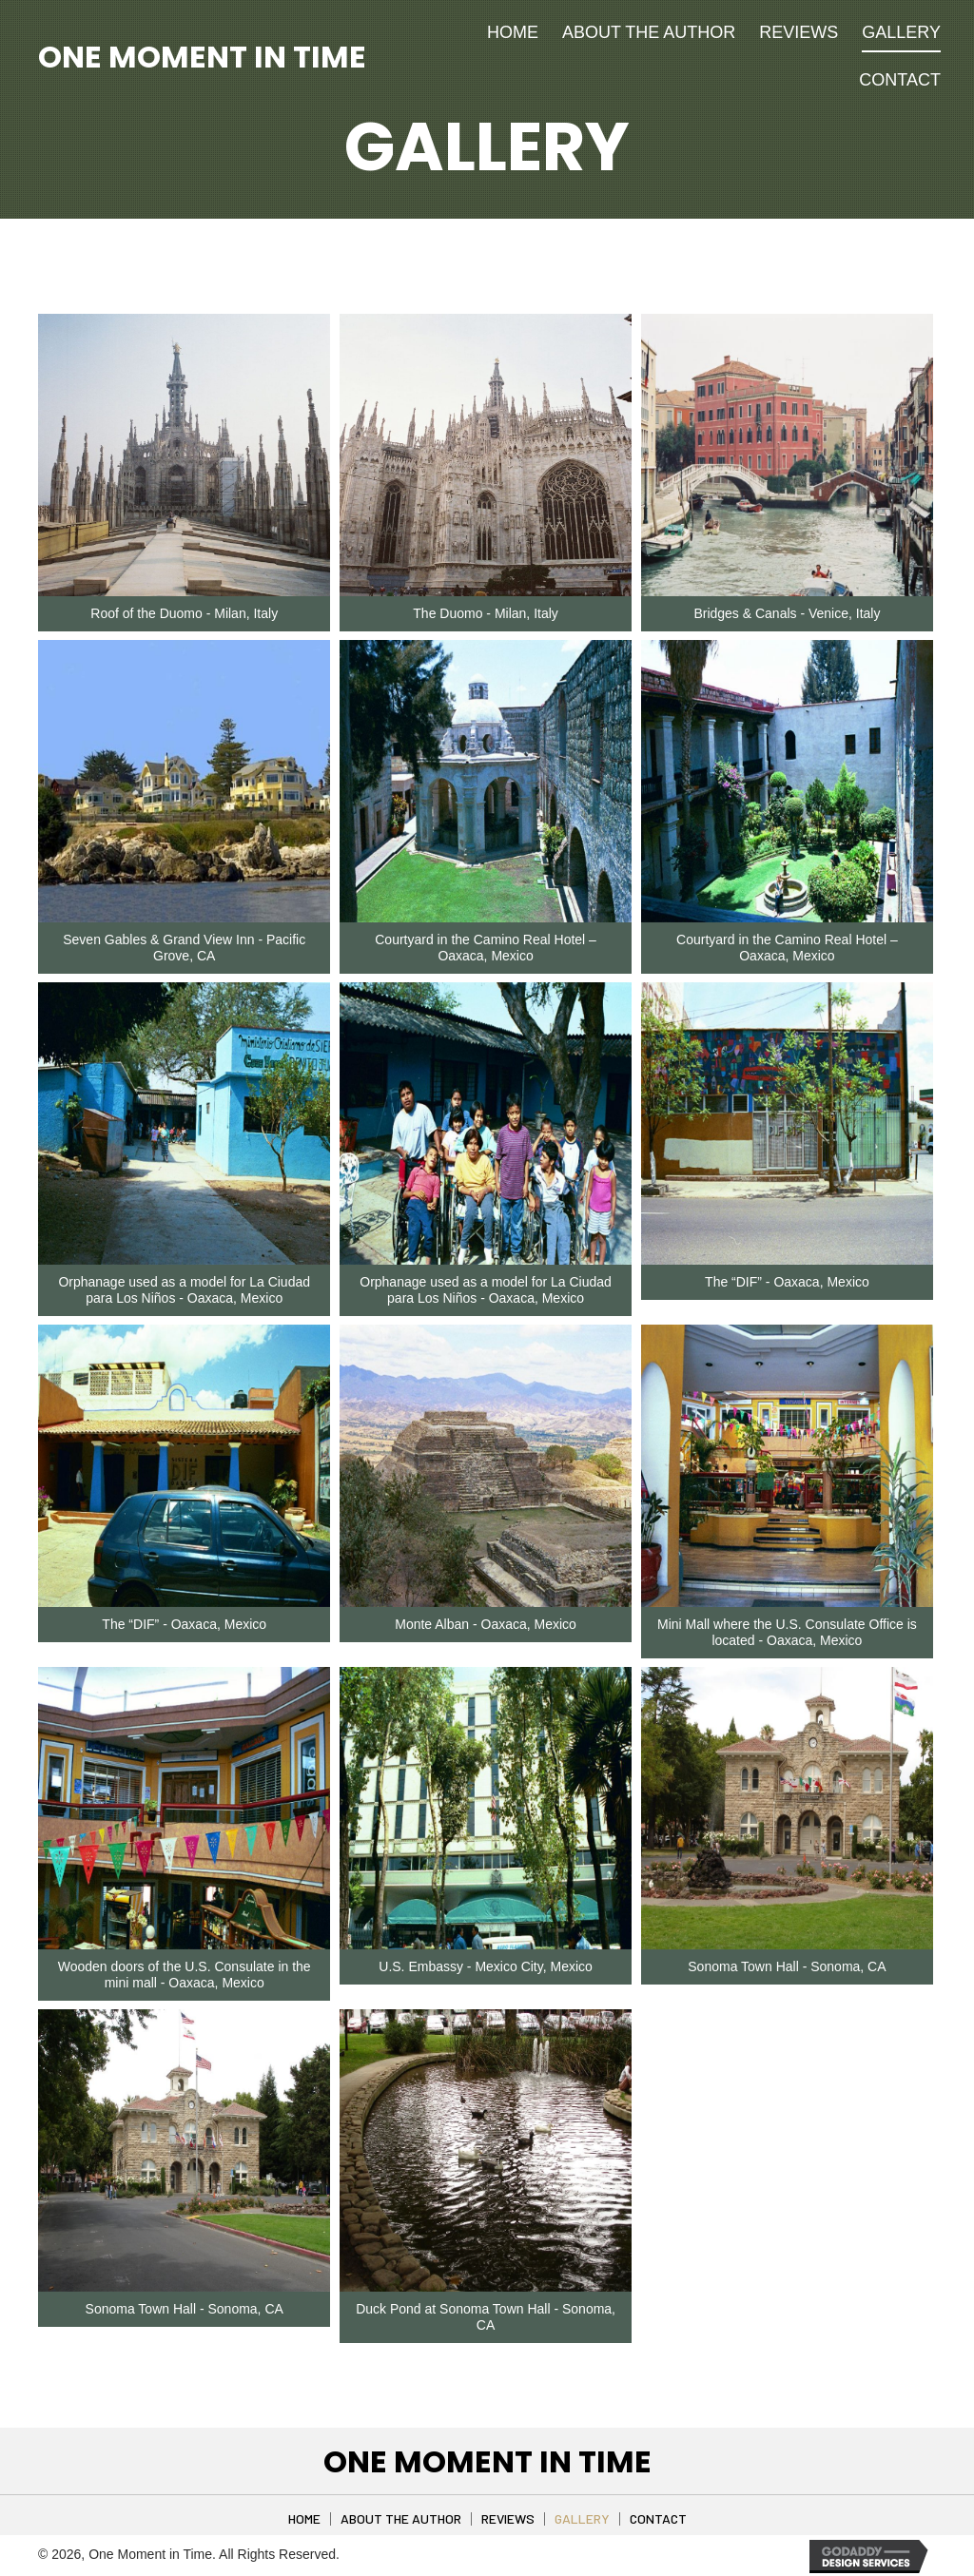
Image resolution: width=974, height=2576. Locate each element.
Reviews (508, 2519)
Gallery (582, 2519)
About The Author (401, 2519)
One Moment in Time (202, 56)
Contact (658, 2519)
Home (304, 2519)
